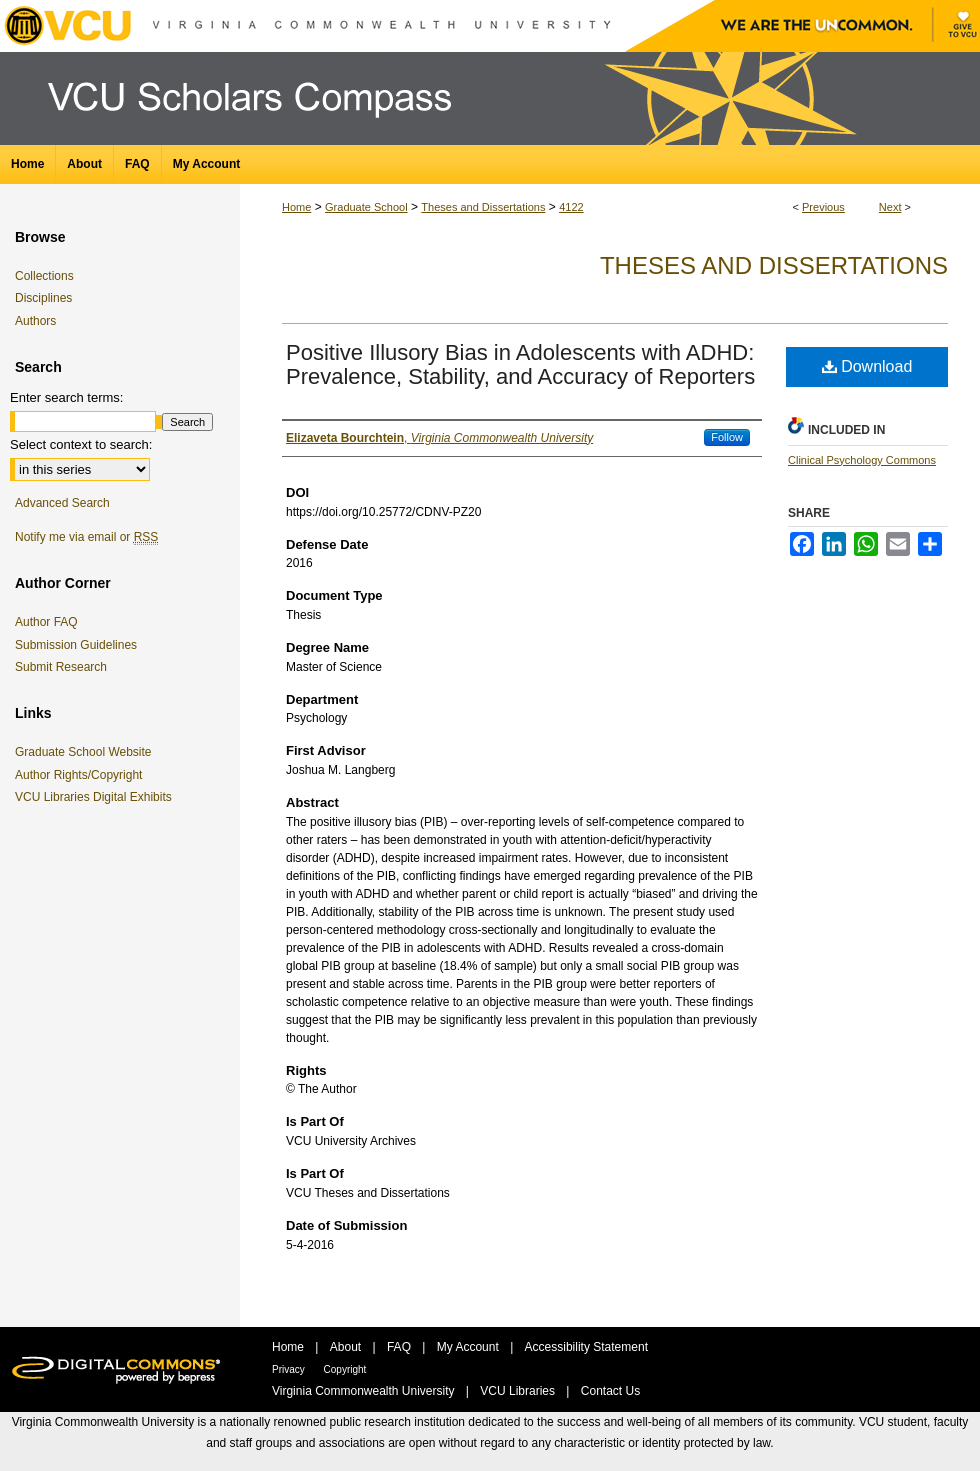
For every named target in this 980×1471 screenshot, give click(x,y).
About (347, 1347)
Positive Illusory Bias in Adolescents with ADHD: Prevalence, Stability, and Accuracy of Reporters (520, 364)
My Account (469, 1347)
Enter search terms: (66, 397)
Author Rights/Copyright (82, 775)
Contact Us (610, 1391)
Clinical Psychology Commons (862, 460)
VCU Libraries (519, 1391)
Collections (44, 276)
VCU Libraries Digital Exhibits (97, 797)
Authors (35, 321)
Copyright (345, 1369)
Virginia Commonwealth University (365, 1391)
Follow (727, 437)
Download (867, 366)
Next (890, 207)
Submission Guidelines (76, 645)
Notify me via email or (86, 537)
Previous (823, 207)
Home (296, 207)
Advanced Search (62, 503)
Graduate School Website (87, 752)
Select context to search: (81, 444)
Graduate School (366, 207)
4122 (571, 207)
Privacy (290, 1369)
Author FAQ (46, 622)
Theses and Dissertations (483, 207)
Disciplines (43, 298)
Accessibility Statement (586, 1347)
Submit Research (61, 667)
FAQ (400, 1347)
